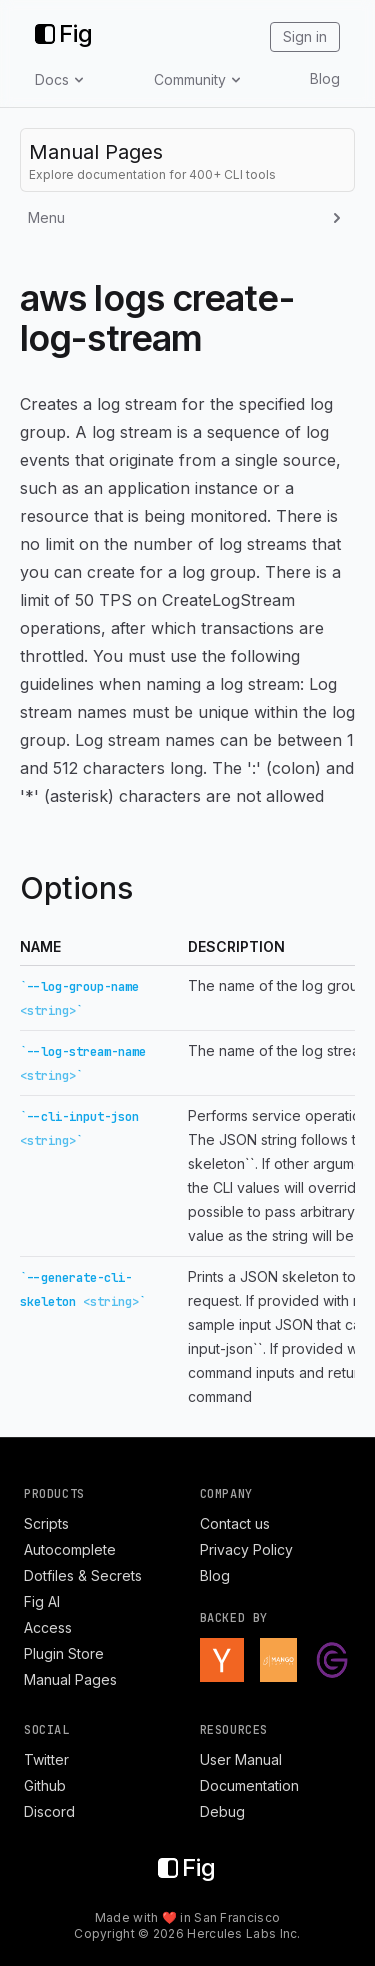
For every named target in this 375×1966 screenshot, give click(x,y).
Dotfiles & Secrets (83, 1575)
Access (48, 1627)
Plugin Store (64, 1653)
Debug (222, 1811)
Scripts (46, 1523)
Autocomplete (70, 1549)
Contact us (235, 1523)
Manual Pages (70, 1679)
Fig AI (42, 1601)
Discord (49, 1811)
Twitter (46, 1759)
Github (45, 1785)
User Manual (241, 1759)
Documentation (249, 1785)
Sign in (305, 36)
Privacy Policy (246, 1549)
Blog (325, 78)
